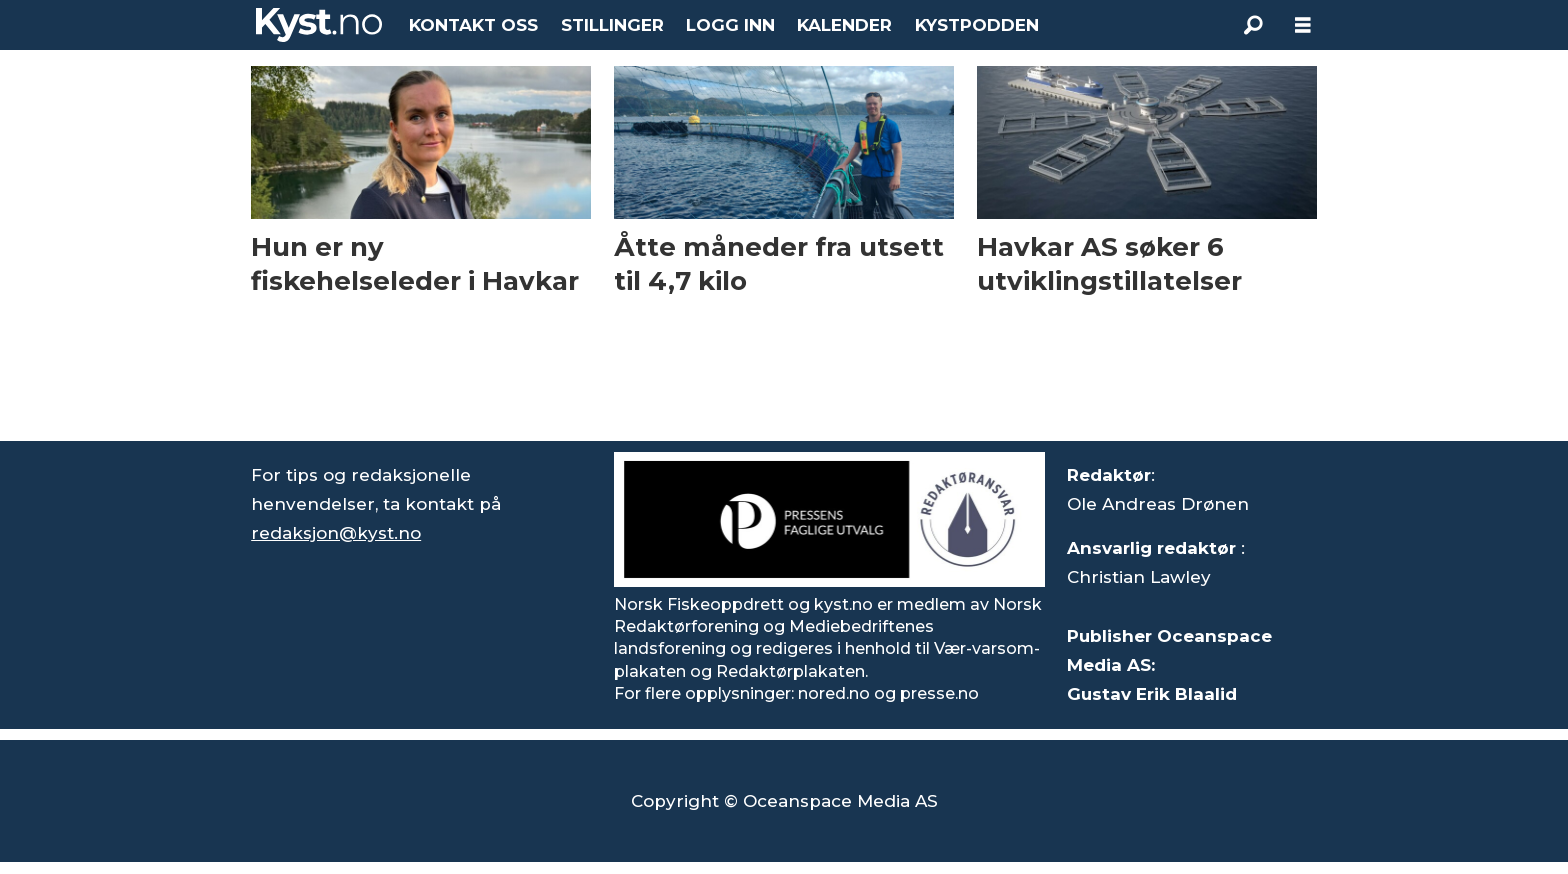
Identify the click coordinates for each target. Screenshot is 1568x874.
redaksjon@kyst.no (336, 533)
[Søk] (1253, 25)
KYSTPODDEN (977, 25)
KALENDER (844, 25)
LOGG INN (730, 25)
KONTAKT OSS (473, 25)
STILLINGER (612, 25)
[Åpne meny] (1303, 25)
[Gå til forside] (319, 25)
